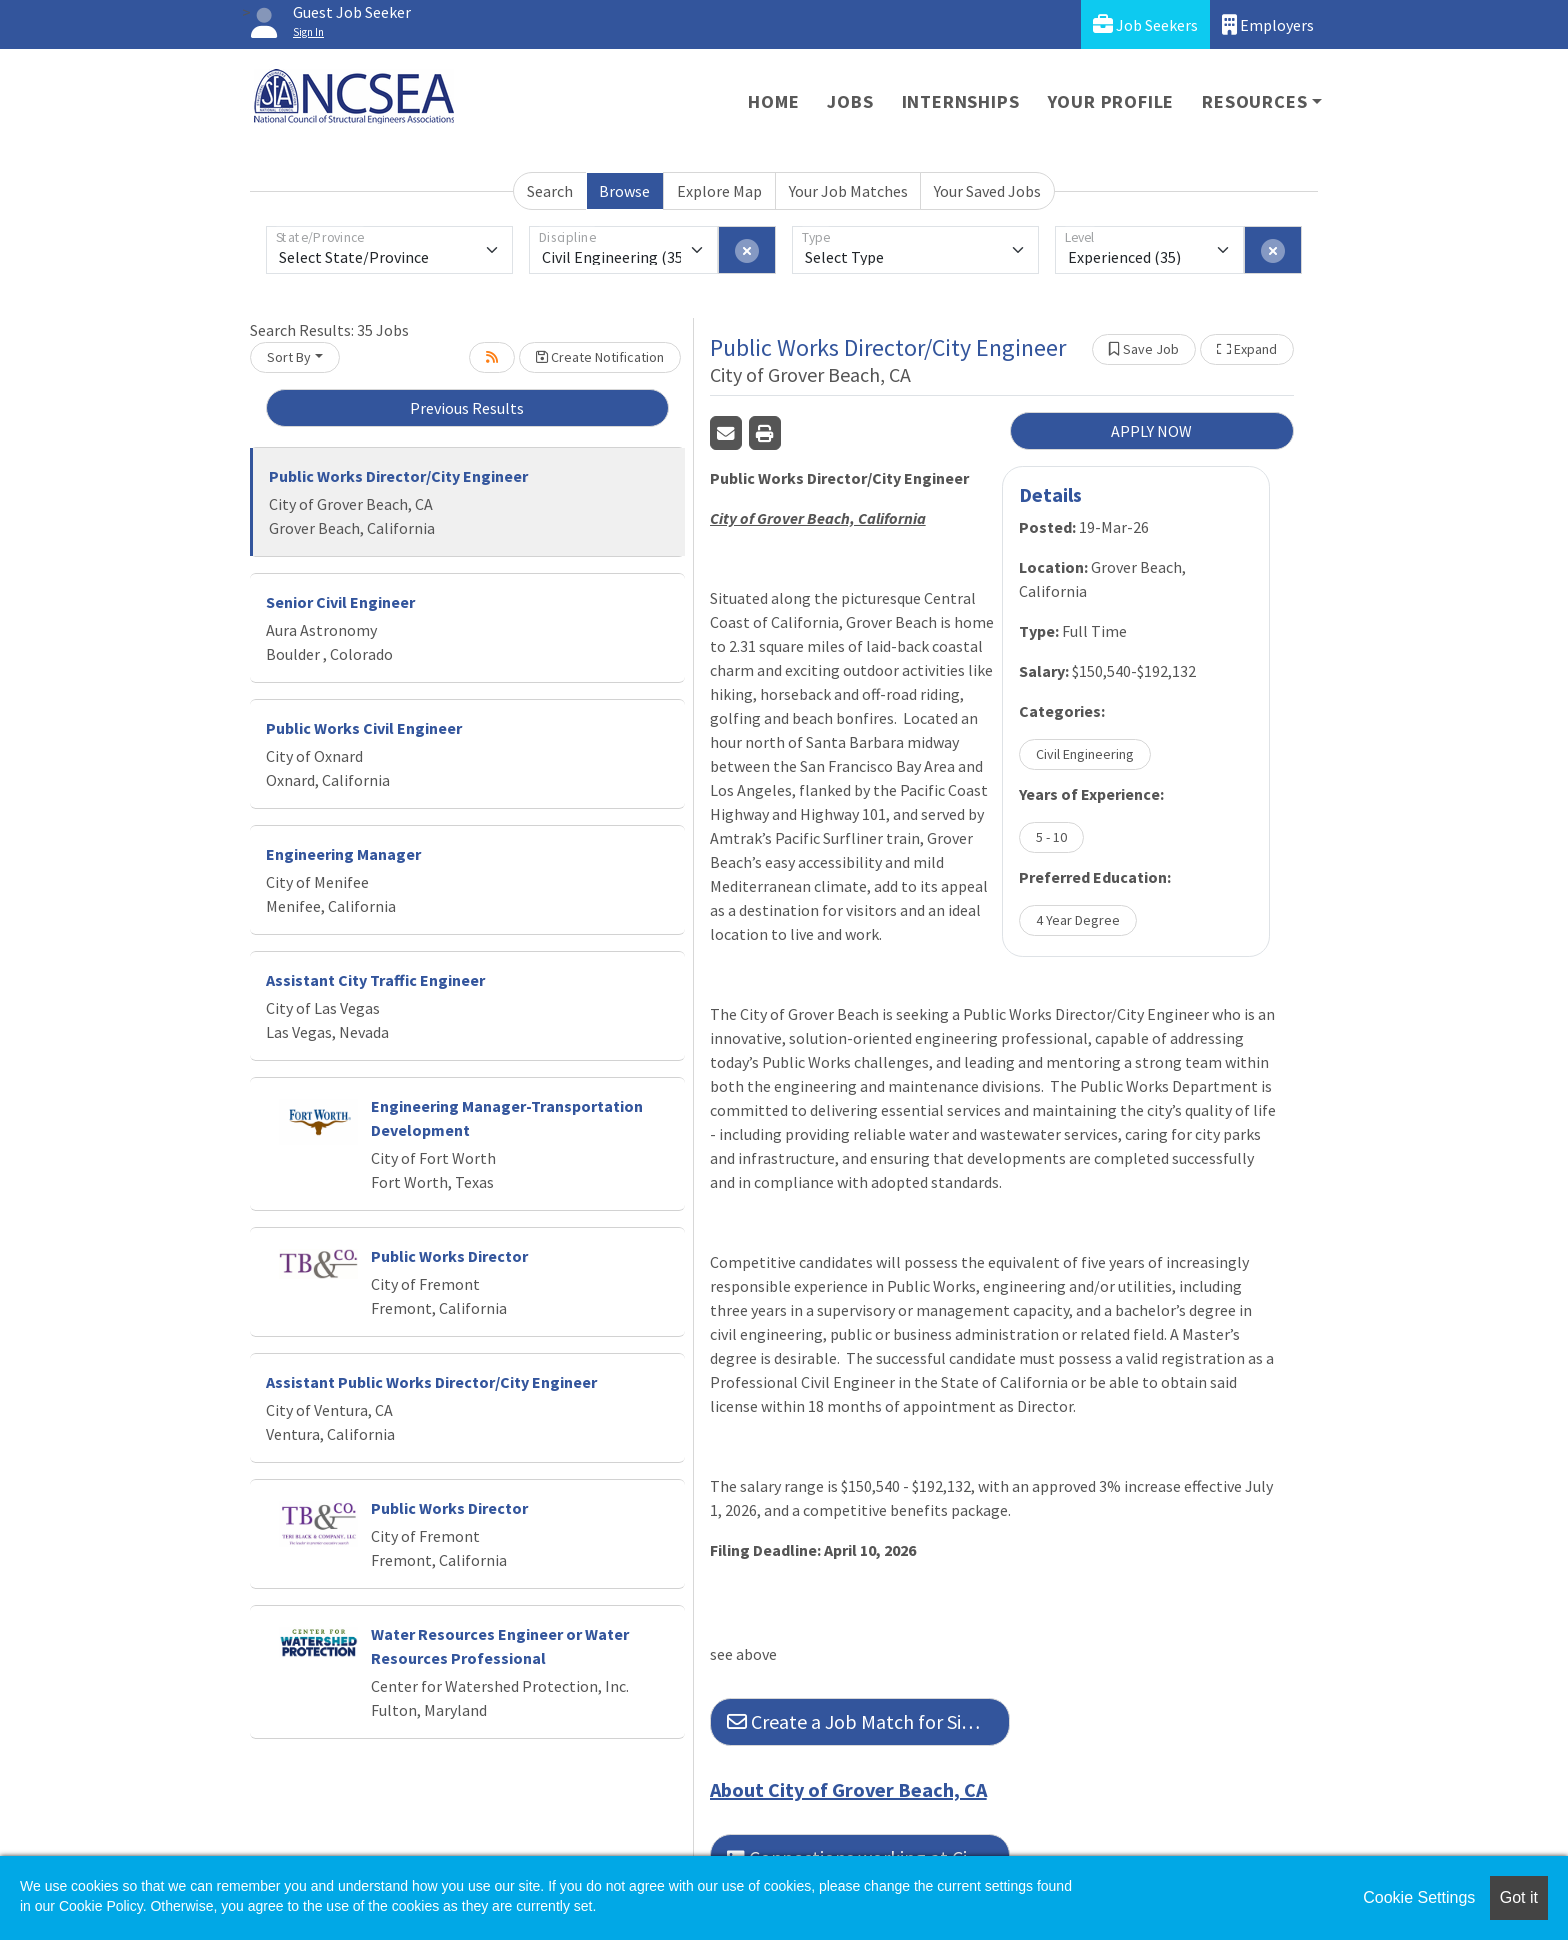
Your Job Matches (848, 191)
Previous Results (467, 408)
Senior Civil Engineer (340, 602)
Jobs (850, 101)
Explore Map (719, 191)
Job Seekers (1145, 24)
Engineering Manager (343, 854)
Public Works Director (449, 1256)
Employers (1268, 24)
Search (550, 191)
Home (773, 101)
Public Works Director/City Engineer (398, 476)
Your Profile (1111, 101)
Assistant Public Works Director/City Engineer (431, 1382)
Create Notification (600, 357)
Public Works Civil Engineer (364, 728)
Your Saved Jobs (987, 191)
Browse (624, 191)
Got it (1519, 1897)
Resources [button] (1254, 101)
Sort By (289, 357)
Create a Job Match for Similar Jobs (868, 1721)
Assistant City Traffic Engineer (375, 980)
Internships (961, 101)
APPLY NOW (1151, 431)
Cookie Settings (1419, 1897)
